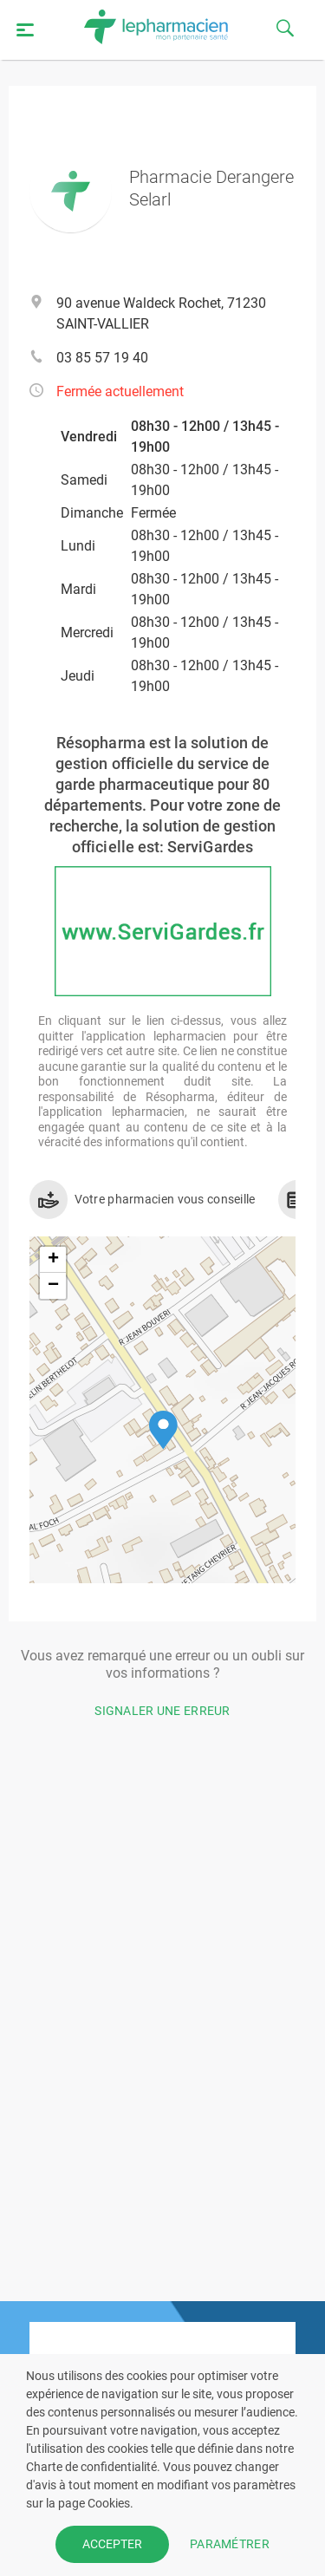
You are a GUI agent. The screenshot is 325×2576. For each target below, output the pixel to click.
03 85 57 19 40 (102, 357)
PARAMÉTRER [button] (230, 2544)
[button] (163, 1430)
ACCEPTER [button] (112, 2544)
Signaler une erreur (162, 1711)
